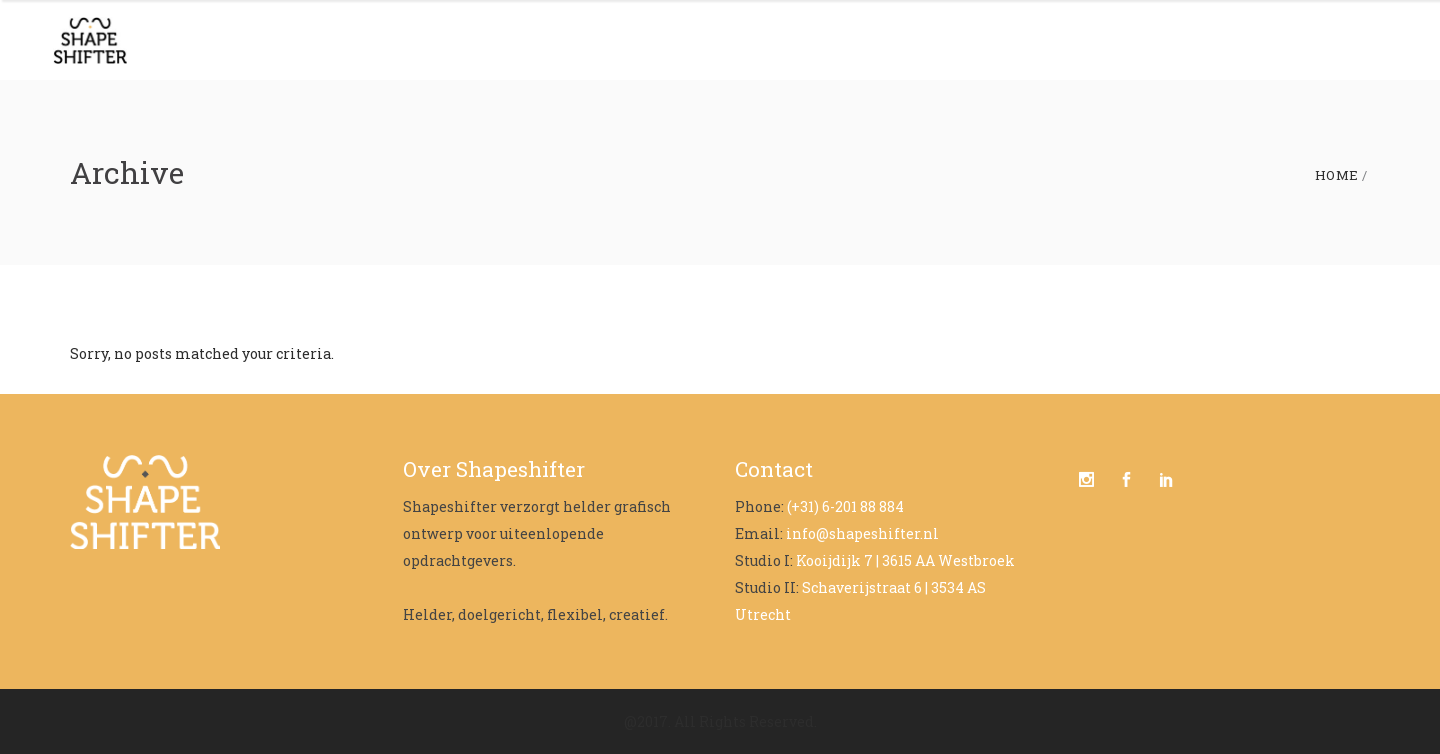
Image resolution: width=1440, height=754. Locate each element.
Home (1337, 175)
